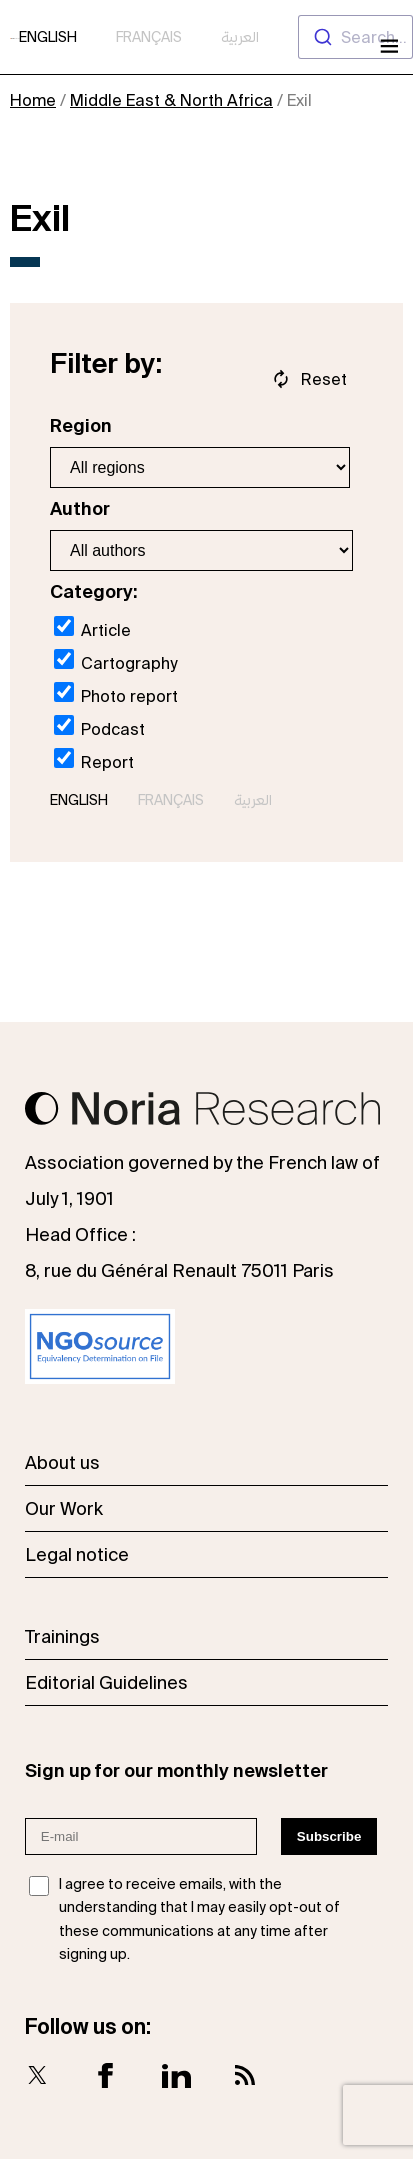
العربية (240, 37)
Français (149, 37)
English (48, 37)
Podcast (99, 726)
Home (33, 100)
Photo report (116, 693)
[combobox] (355, 37)
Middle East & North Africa (171, 100)
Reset (324, 379)
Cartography (115, 660)
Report (94, 759)
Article (92, 627)
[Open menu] (387, 48)
